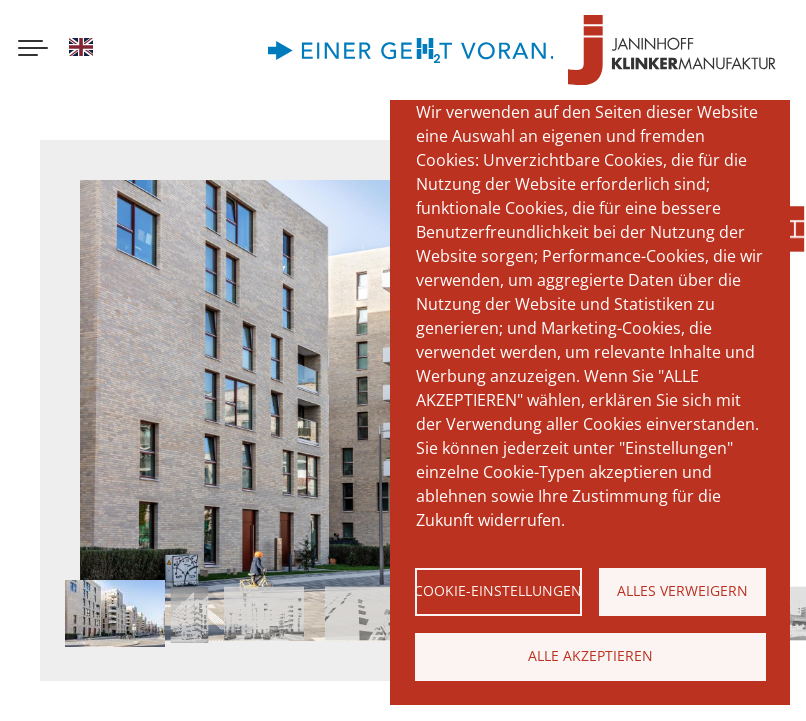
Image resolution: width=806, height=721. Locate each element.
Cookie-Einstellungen (498, 590)
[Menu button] (33, 50)
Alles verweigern (682, 590)
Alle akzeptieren (590, 655)
